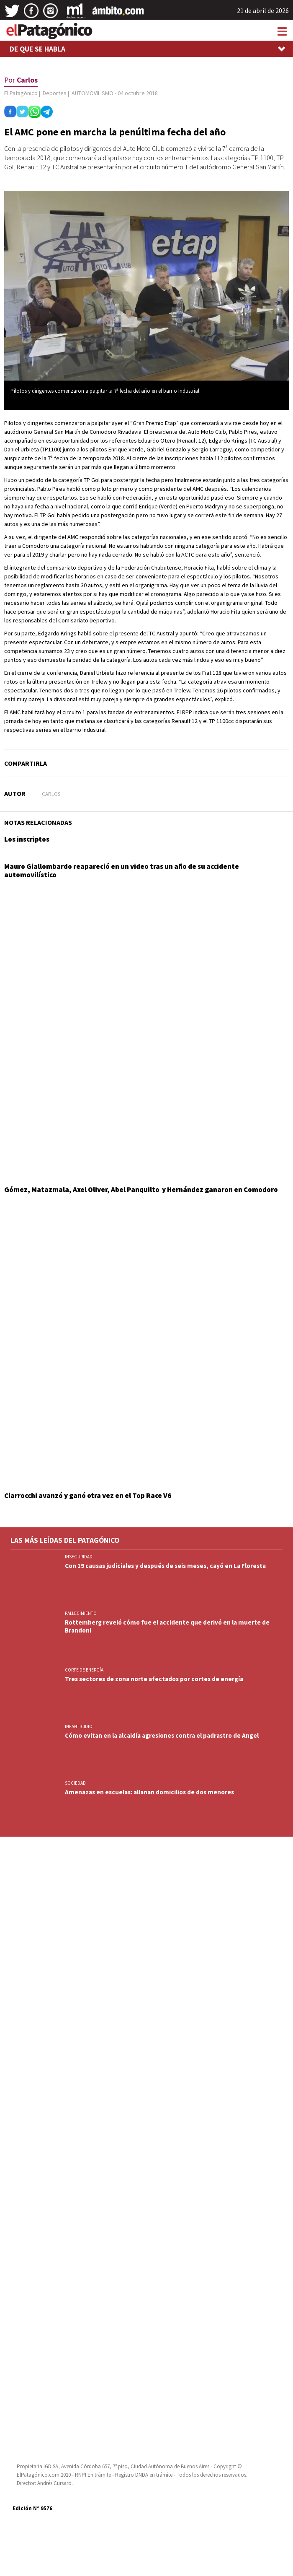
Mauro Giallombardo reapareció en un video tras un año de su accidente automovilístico (121, 870)
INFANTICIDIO (79, 1726)
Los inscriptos (26, 839)
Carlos (51, 794)
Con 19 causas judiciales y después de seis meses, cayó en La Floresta (165, 1566)
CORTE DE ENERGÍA (84, 1670)
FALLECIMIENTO (81, 1613)
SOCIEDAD (75, 1783)
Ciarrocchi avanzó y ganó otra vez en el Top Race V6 (87, 1495)
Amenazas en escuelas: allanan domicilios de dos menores (149, 1792)
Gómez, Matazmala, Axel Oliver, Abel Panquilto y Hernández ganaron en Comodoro (141, 1189)
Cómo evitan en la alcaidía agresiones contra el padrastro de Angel (162, 1735)
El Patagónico (21, 93)
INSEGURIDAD (79, 1557)
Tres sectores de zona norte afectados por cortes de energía (154, 1679)
